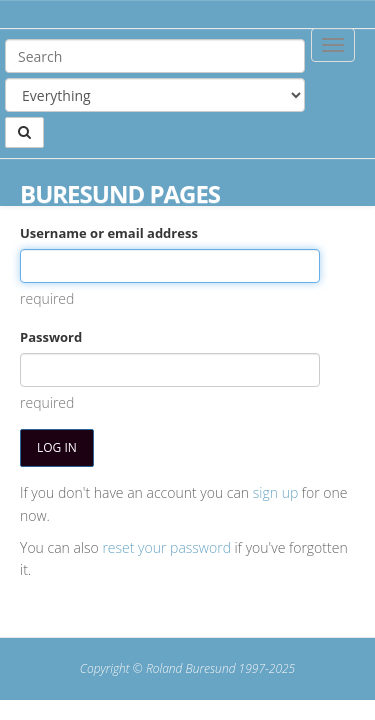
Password (51, 337)
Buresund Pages (120, 194)
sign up (275, 492)
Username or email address (109, 233)
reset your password (166, 547)
